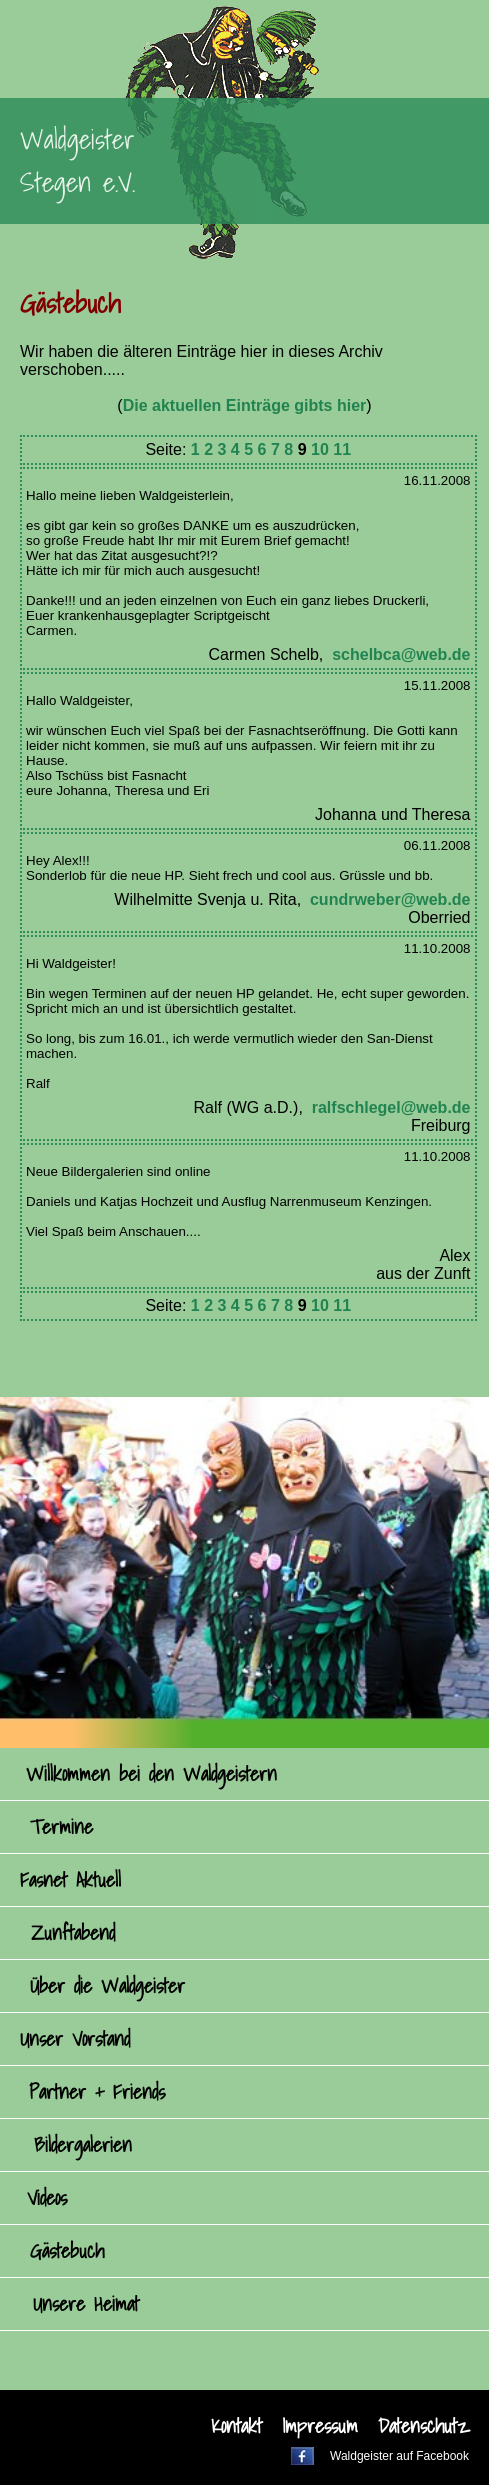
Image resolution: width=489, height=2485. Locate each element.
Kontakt (236, 2426)
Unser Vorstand (75, 2039)
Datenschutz (423, 2426)
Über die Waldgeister (107, 1986)
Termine (61, 1827)
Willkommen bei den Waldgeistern (151, 1774)
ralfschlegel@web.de (391, 1107)
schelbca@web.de (401, 654)
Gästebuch (67, 2251)
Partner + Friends (97, 2092)
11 (342, 449)
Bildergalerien (83, 2145)
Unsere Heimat (86, 2304)
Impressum (320, 2426)
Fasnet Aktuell (70, 1880)
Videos (47, 2198)
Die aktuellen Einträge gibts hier (245, 405)
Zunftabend (73, 1933)
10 (320, 449)
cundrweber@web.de (390, 899)
